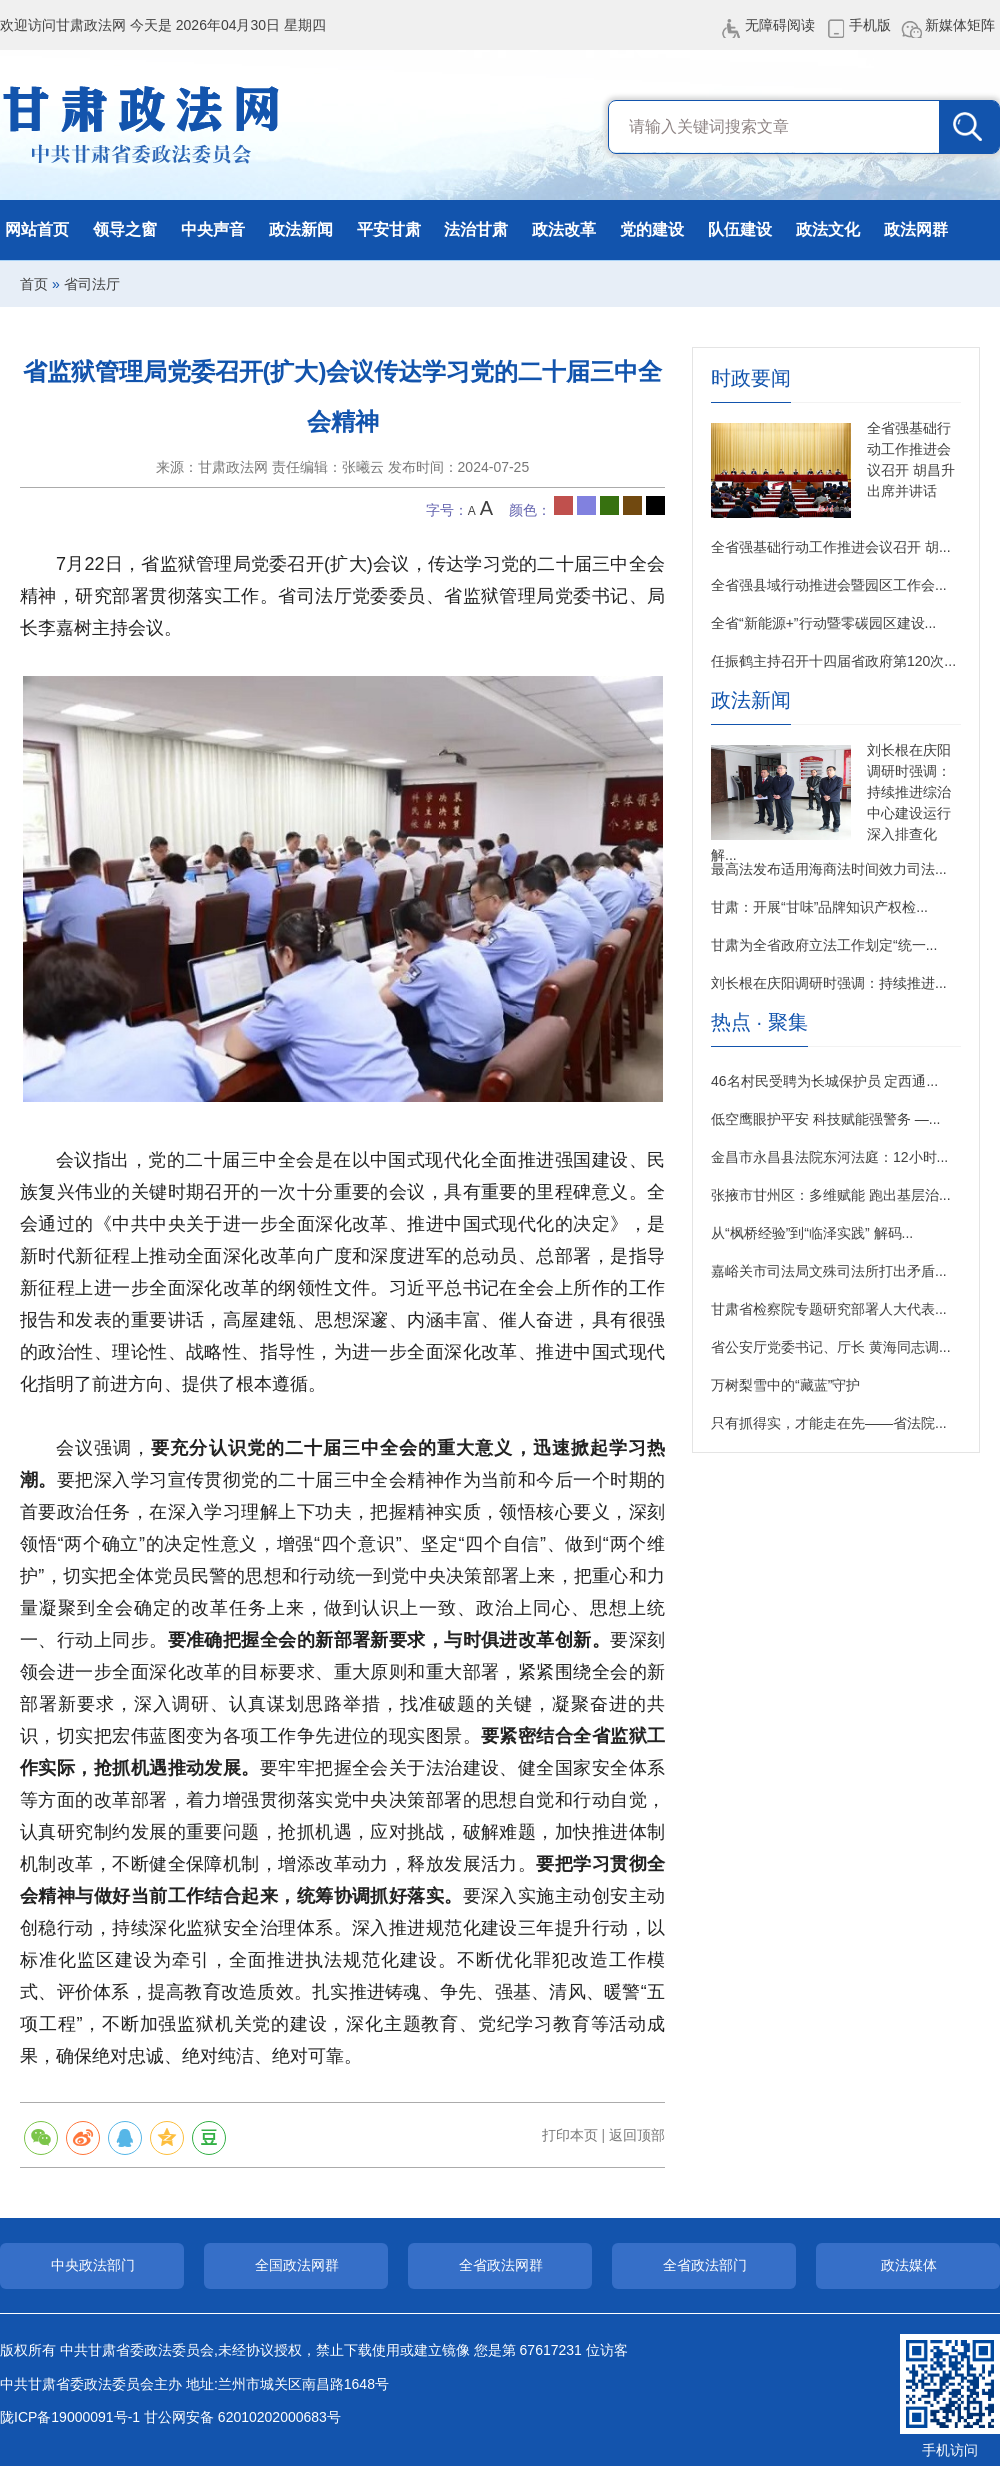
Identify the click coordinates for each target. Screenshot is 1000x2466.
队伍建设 (740, 229)
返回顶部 (637, 2135)
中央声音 (213, 229)
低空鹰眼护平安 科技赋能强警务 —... (825, 1119)
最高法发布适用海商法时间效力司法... (829, 869)
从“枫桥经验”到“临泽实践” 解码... (812, 1233)
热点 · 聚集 (759, 1022)
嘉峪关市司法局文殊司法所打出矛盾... (829, 1271)
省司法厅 (92, 284)
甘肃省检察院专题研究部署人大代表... (829, 1309)
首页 (34, 284)
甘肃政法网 (142, 125)
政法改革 (564, 229)
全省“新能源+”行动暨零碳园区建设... (823, 623)
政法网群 (916, 229)
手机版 (870, 25)
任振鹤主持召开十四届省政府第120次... (833, 661)
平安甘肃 (389, 229)
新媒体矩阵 (960, 25)
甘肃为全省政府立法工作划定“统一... (824, 945)
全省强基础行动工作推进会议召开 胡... (831, 547)
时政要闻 (751, 378)
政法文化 (828, 229)
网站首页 (37, 229)
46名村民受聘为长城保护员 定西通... (824, 1081)
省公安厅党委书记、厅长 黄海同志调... (831, 1347)
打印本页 (570, 2135)
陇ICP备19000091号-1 (70, 2417)
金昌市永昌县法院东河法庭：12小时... (829, 1157)
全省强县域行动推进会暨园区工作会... (829, 585)
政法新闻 (301, 229)
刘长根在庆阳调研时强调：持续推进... (829, 983)
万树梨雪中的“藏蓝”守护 (785, 1385)
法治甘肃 (476, 229)
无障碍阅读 (780, 25)
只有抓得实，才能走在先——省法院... (829, 1423)
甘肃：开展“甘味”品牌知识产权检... (819, 907)
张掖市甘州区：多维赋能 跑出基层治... (831, 1195)
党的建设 (652, 229)
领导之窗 (125, 229)
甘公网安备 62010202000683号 (242, 2417)
